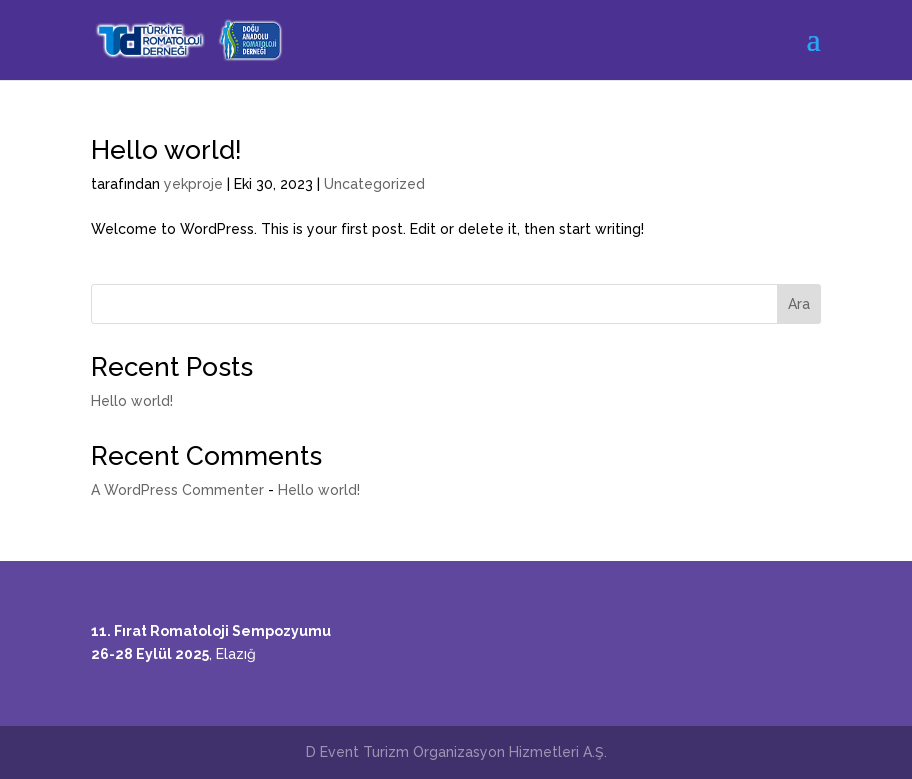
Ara (799, 304)
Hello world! (166, 150)
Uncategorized (374, 184)
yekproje (193, 184)
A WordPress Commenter (177, 490)
